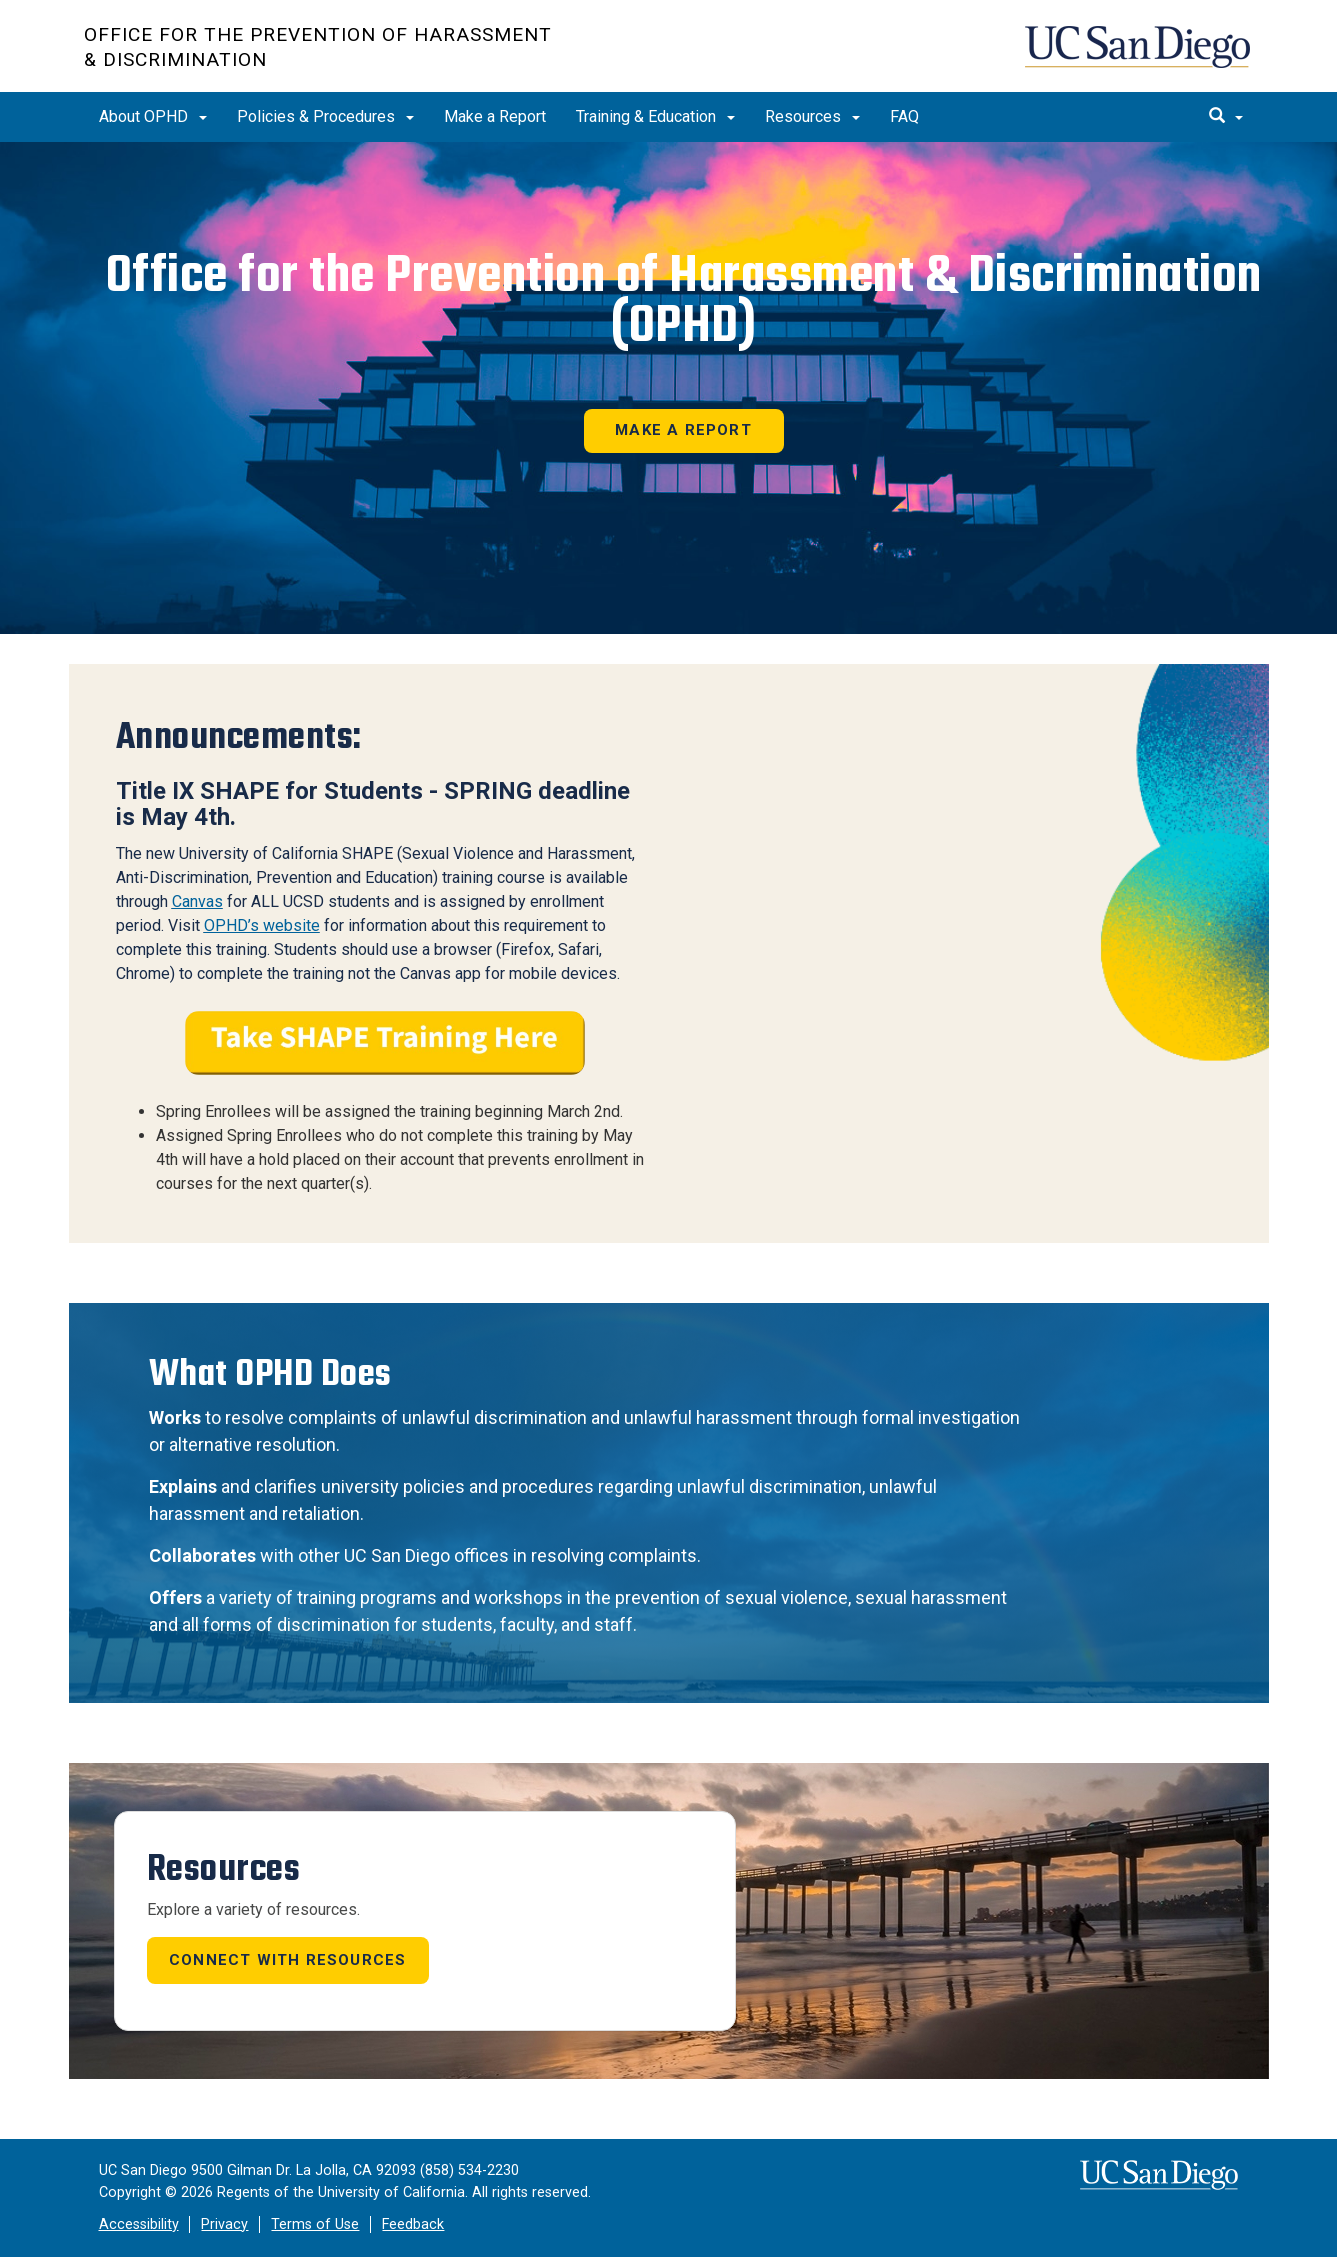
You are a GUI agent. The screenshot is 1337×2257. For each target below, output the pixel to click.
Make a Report (495, 116)
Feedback (413, 2224)
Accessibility (139, 2224)
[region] (668, 388)
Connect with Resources (287, 1960)
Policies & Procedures (325, 116)
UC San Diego (1139, 56)
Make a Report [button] (683, 430)
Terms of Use (315, 2224)
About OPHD (153, 116)
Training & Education (655, 116)
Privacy (224, 2224)
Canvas (197, 901)
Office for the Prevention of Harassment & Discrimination (318, 47)
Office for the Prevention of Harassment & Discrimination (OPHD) (684, 300)
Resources (812, 116)
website (289, 925)
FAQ (904, 116)
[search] (1226, 117)
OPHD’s (231, 925)
